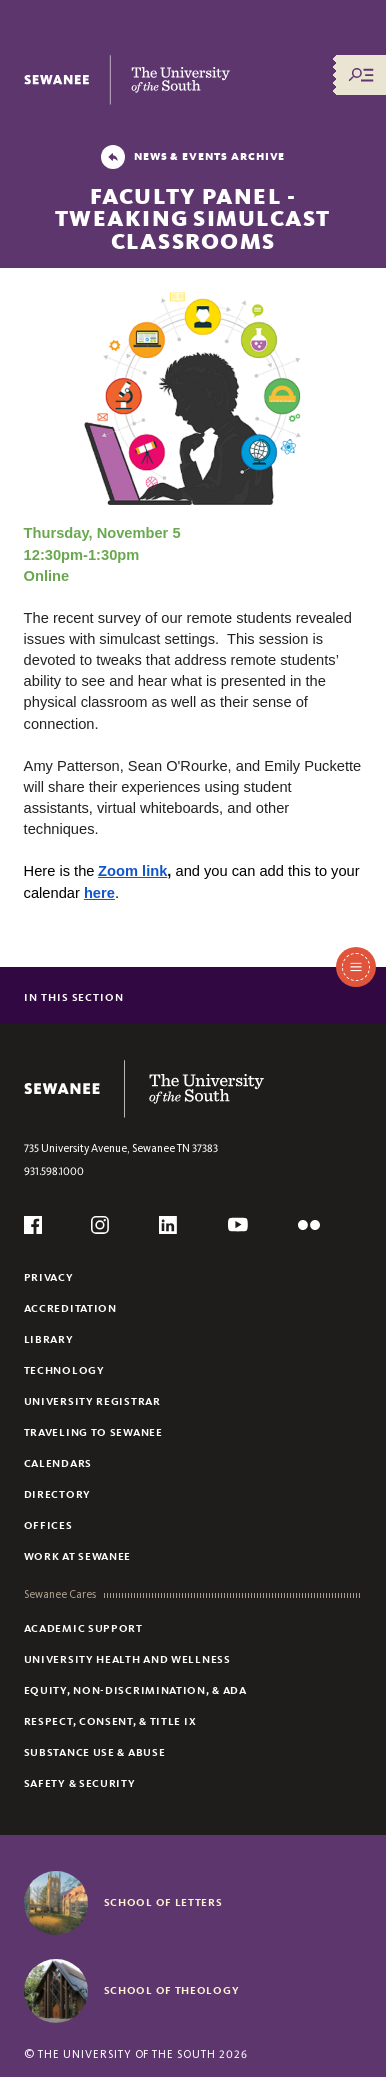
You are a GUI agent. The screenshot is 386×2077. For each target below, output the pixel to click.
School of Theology (172, 1990)
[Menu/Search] (361, 75)
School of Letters (163, 1902)
